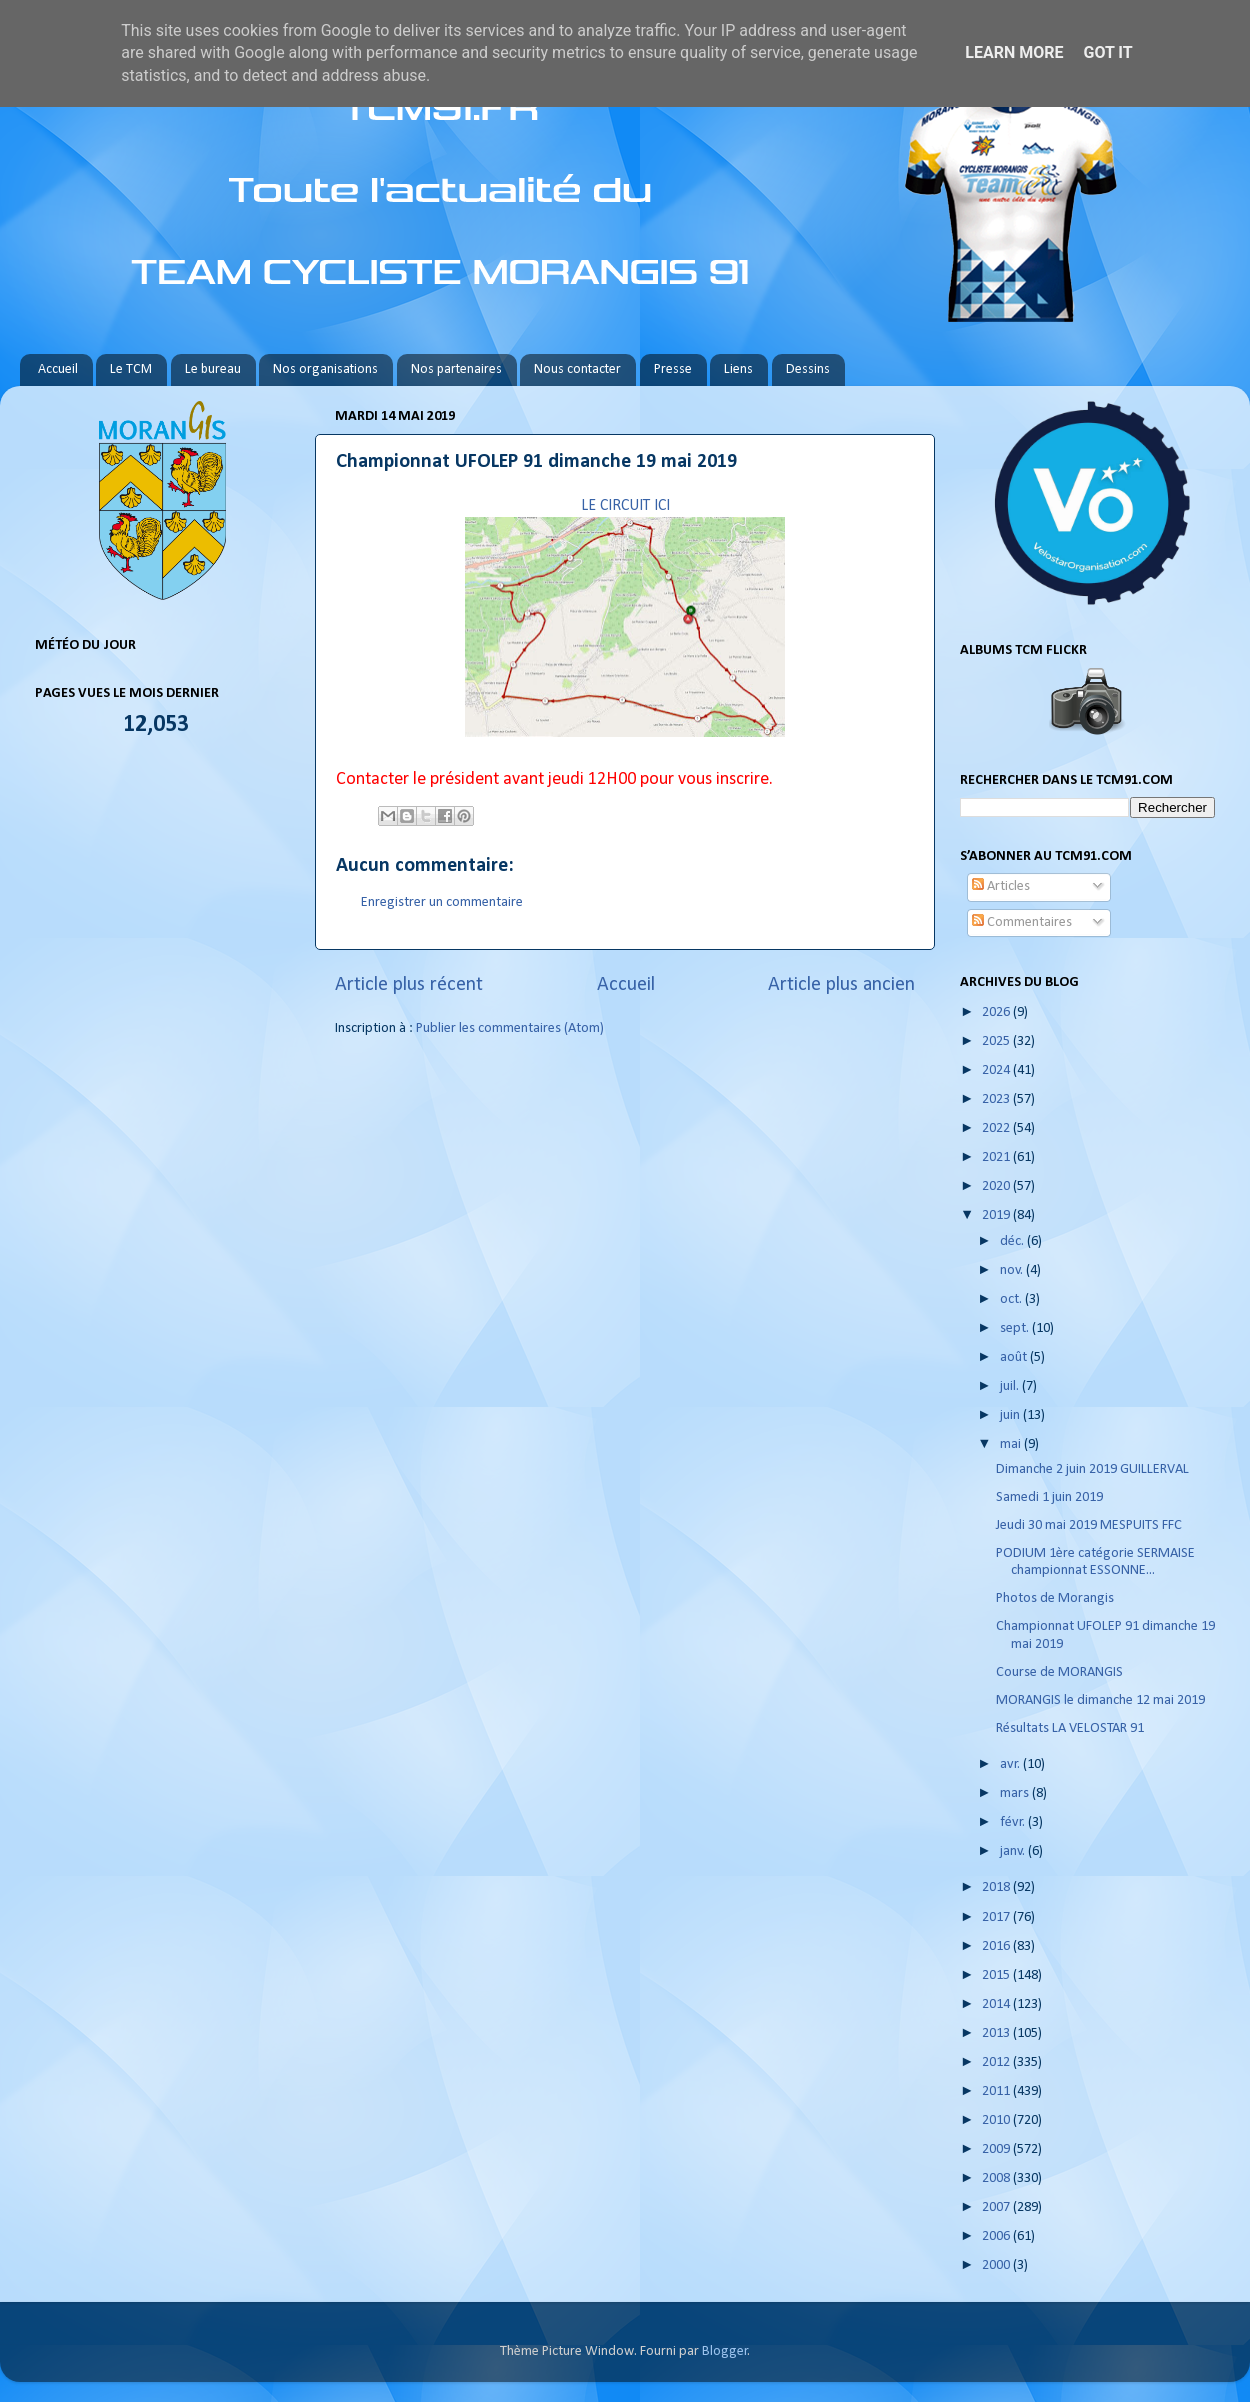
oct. (1012, 1299)
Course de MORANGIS (1059, 1672)
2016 (997, 1946)
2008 (997, 2178)
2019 (997, 1215)
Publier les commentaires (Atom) (510, 1028)
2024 (997, 1070)
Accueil (58, 369)
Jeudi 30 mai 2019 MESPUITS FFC (1089, 1525)
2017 (997, 1917)
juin (1011, 1415)
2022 (997, 1128)
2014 (997, 2004)
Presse (673, 369)
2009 (997, 2149)
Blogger (725, 2351)
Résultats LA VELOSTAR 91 (1070, 1728)
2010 (997, 2120)
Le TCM (131, 369)
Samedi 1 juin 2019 (1049, 1497)
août (1015, 1357)
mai (1012, 1444)
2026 (997, 1012)
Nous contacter (577, 369)
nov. (1013, 1270)
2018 (997, 1887)
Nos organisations (325, 369)
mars (1016, 1793)
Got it (1107, 52)
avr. (1011, 1764)
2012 (997, 2062)
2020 (997, 1186)
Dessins (808, 369)
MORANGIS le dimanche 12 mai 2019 (1100, 1700)
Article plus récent (409, 985)
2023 (997, 1099)
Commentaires (1022, 922)
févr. (1014, 1822)
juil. (1011, 1386)
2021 (997, 1157)
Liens (738, 369)
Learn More (1014, 52)
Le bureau (213, 369)
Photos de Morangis (1055, 1598)
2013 (997, 2033)
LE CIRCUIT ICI (625, 506)
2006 (997, 2236)
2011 (997, 2091)
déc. (1013, 1241)
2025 (997, 1041)
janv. (1014, 1851)
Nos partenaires (456, 369)
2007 (997, 2207)
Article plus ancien (841, 985)
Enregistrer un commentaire (442, 902)
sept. (1016, 1328)
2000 (997, 2265)
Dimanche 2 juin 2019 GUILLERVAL (1092, 1469)
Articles (1001, 886)
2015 (997, 1975)
